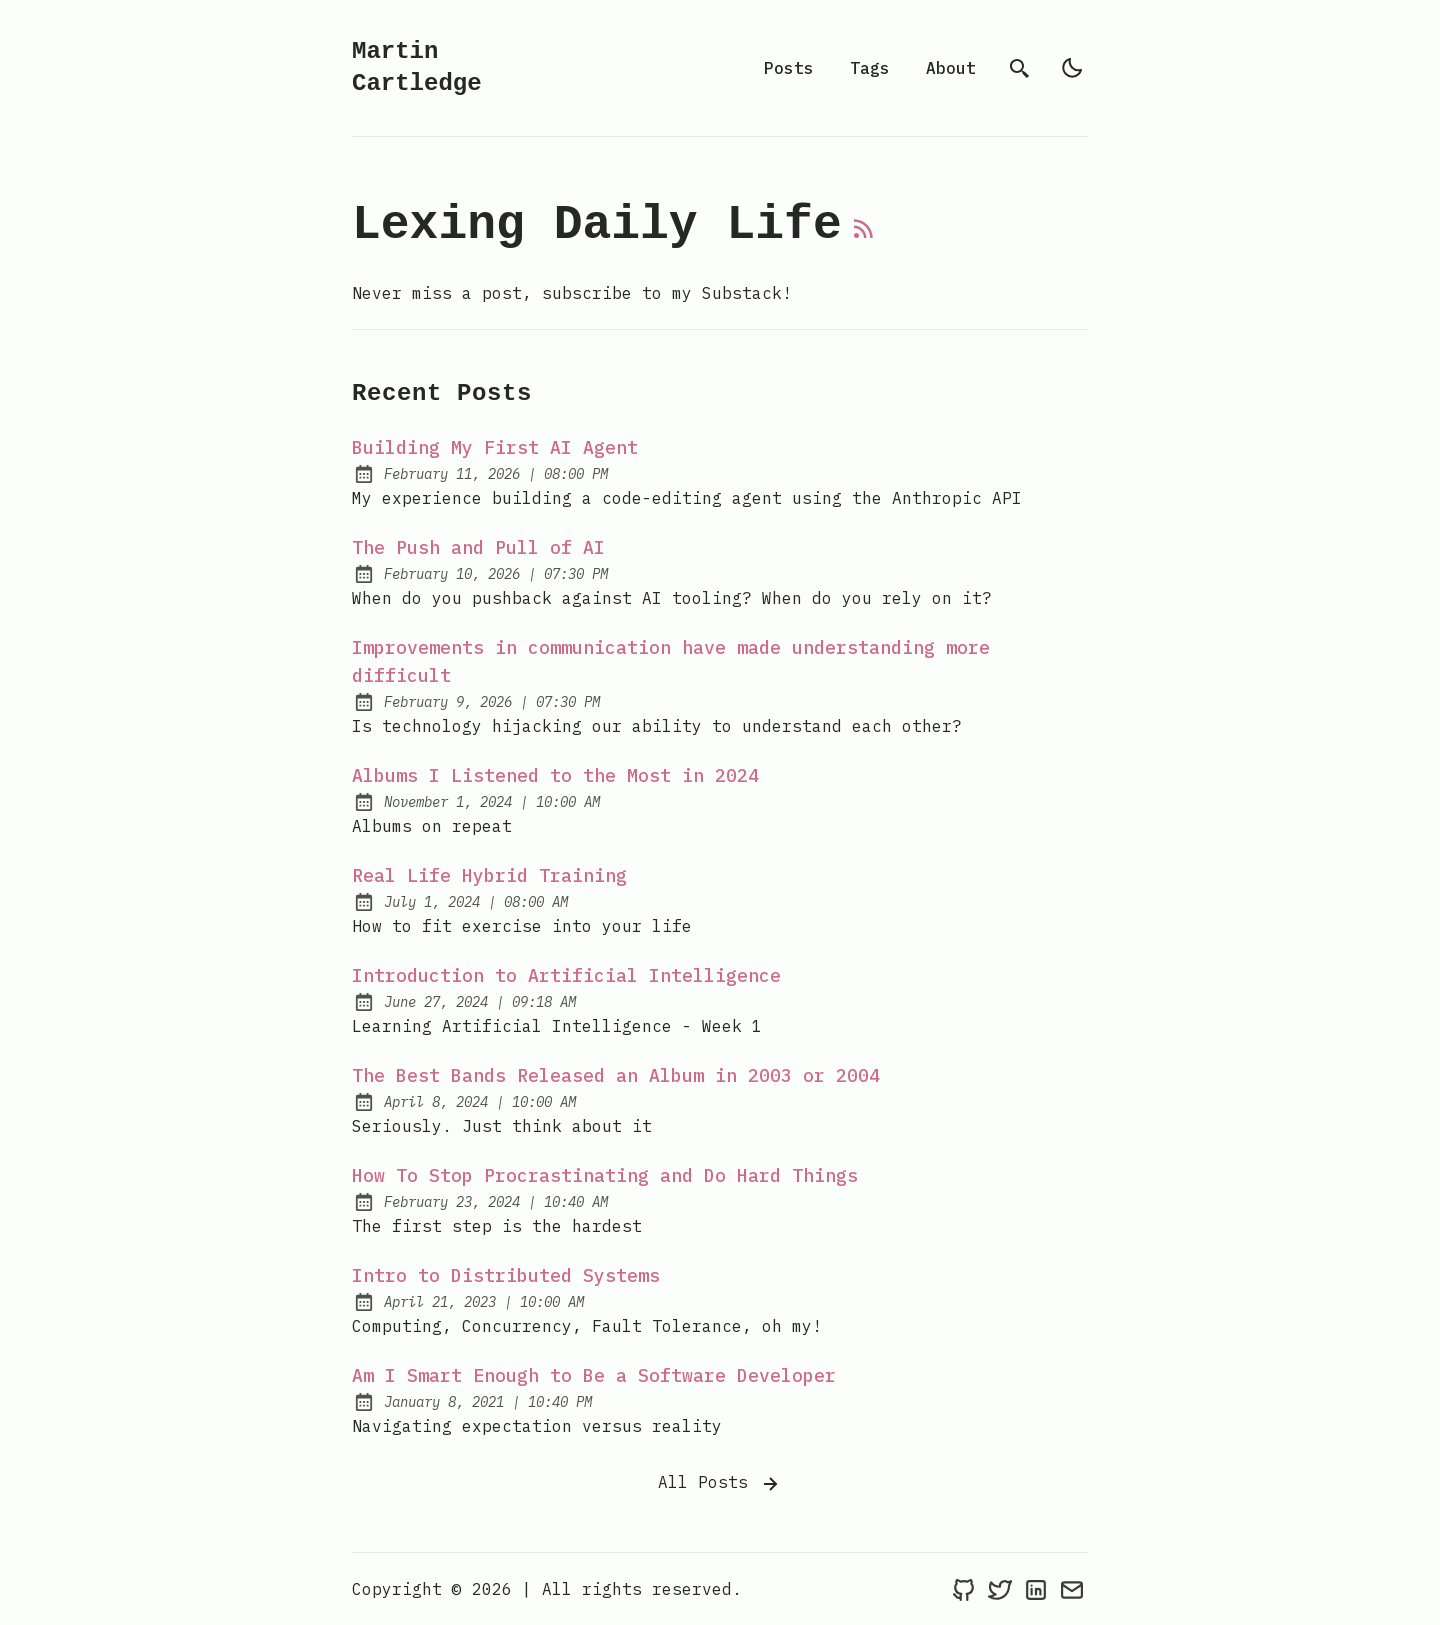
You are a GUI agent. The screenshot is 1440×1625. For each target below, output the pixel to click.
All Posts (720, 1484)
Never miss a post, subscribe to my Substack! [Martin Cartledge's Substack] (572, 293)
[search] (1020, 68)
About (951, 68)
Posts (789, 68)
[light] (1072, 68)
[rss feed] (864, 237)
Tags (870, 68)
